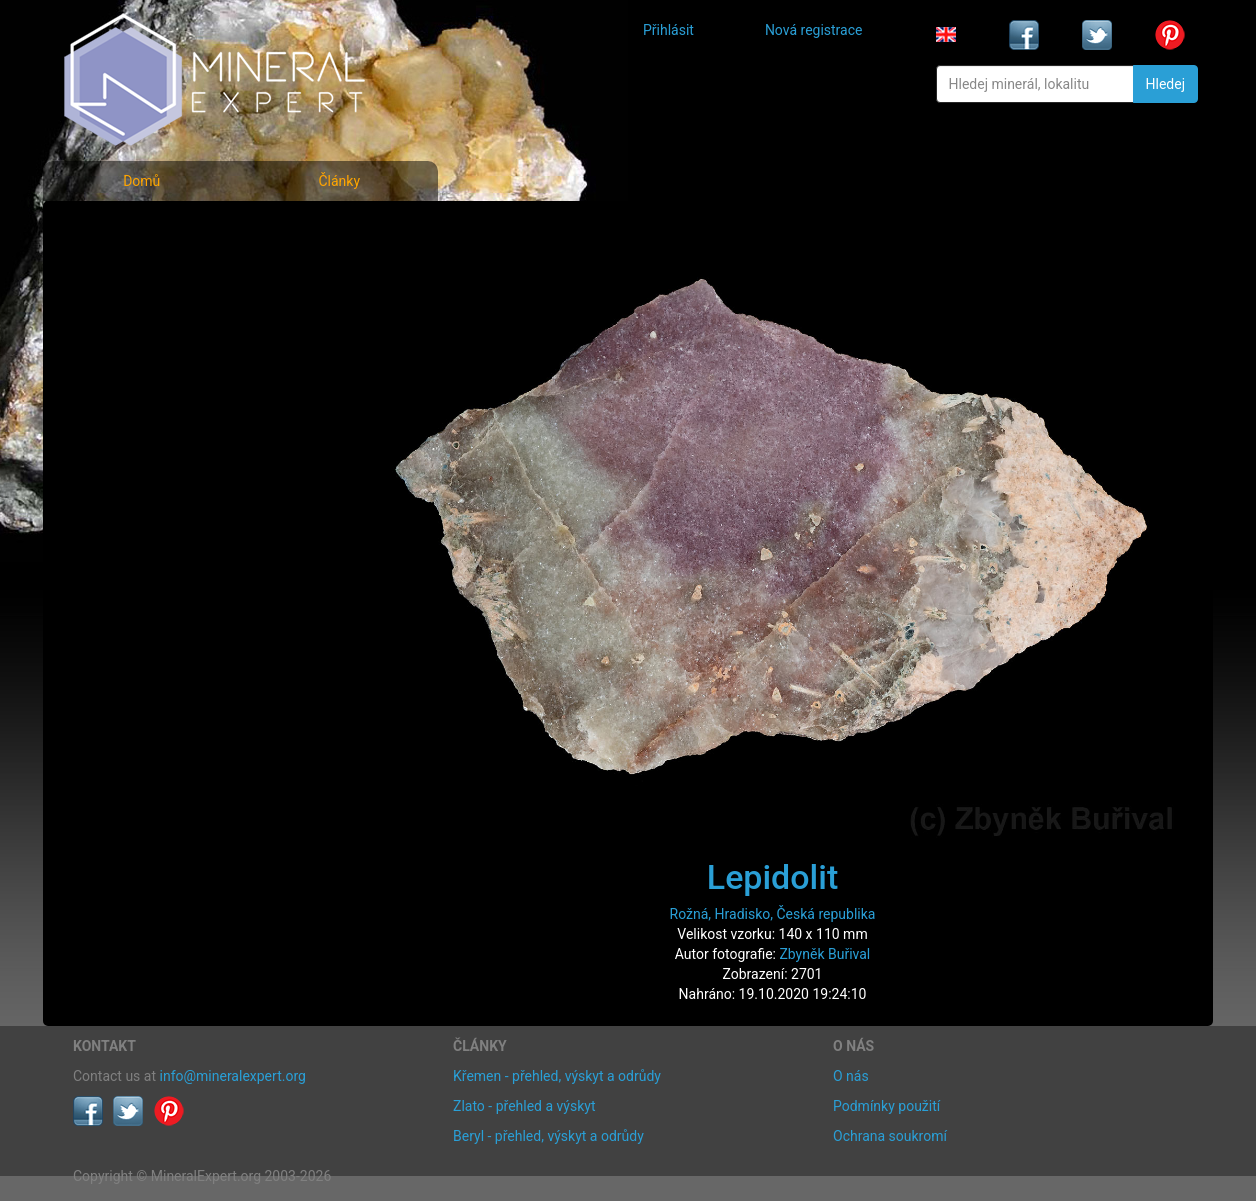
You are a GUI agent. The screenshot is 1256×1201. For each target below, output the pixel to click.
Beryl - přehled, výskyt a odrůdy (548, 1136)
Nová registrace (814, 30)
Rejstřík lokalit (131, 362)
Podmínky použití (886, 1106)
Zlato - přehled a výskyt (524, 1106)
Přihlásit (668, 30)
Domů (141, 181)
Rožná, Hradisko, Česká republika (773, 914)
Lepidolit (772, 877)
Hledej (1165, 84)
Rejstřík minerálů (142, 274)
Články (339, 181)
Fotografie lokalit (142, 318)
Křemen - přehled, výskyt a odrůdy (557, 1076)
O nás (851, 1076)
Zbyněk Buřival (824, 954)
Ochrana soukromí (890, 1136)
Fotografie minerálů (152, 230)
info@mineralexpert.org (233, 1076)
